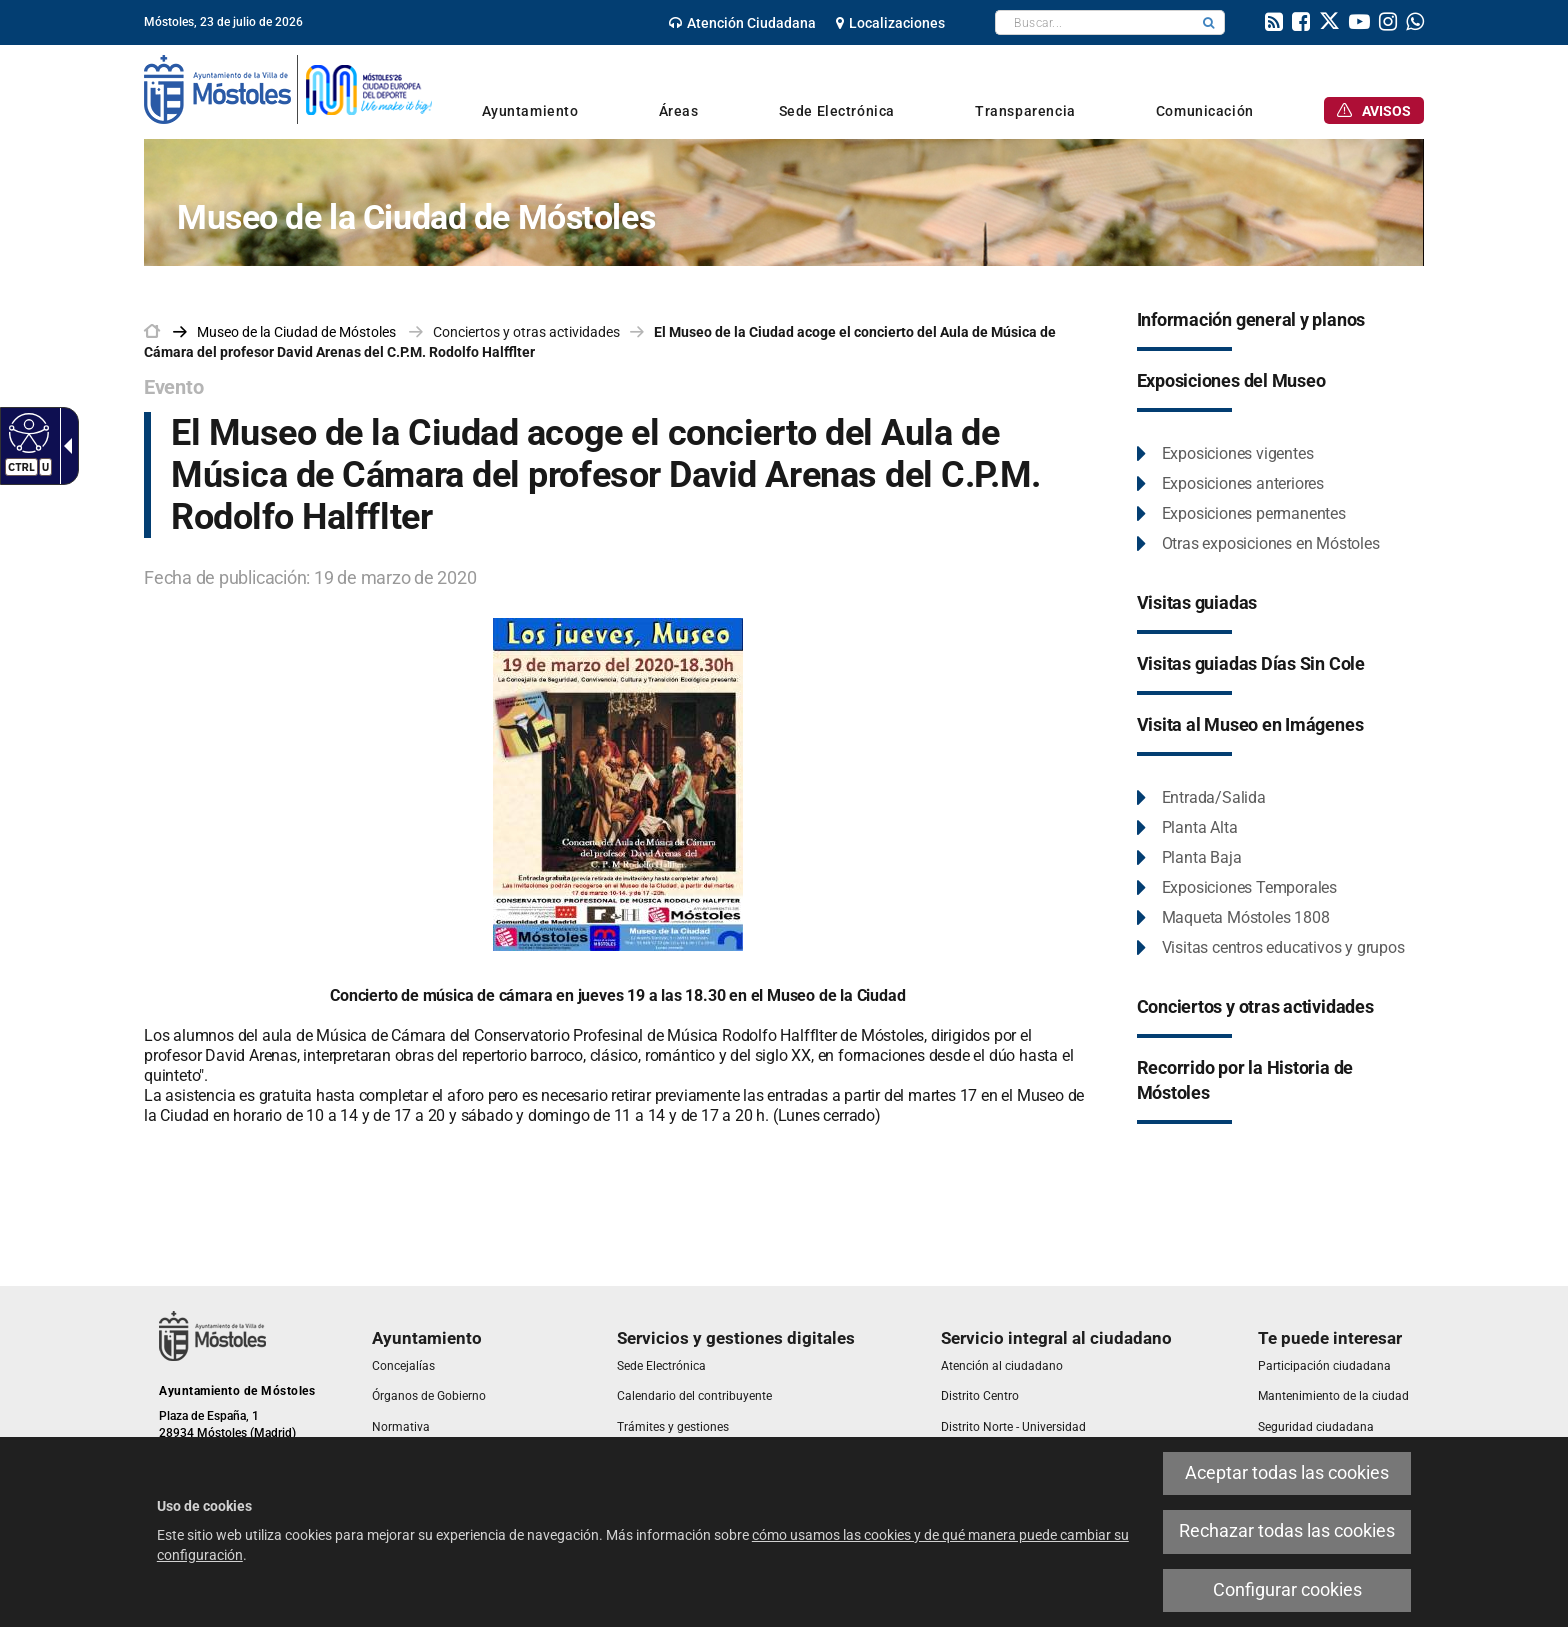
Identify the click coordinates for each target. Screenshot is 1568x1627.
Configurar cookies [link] (1287, 1590)
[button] (1209, 22)
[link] (742, 23)
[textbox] (1094, 22)
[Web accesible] (26, 432)
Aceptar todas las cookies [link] (1287, 1473)
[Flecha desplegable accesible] (64, 446)
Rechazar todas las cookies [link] (1287, 1531)
